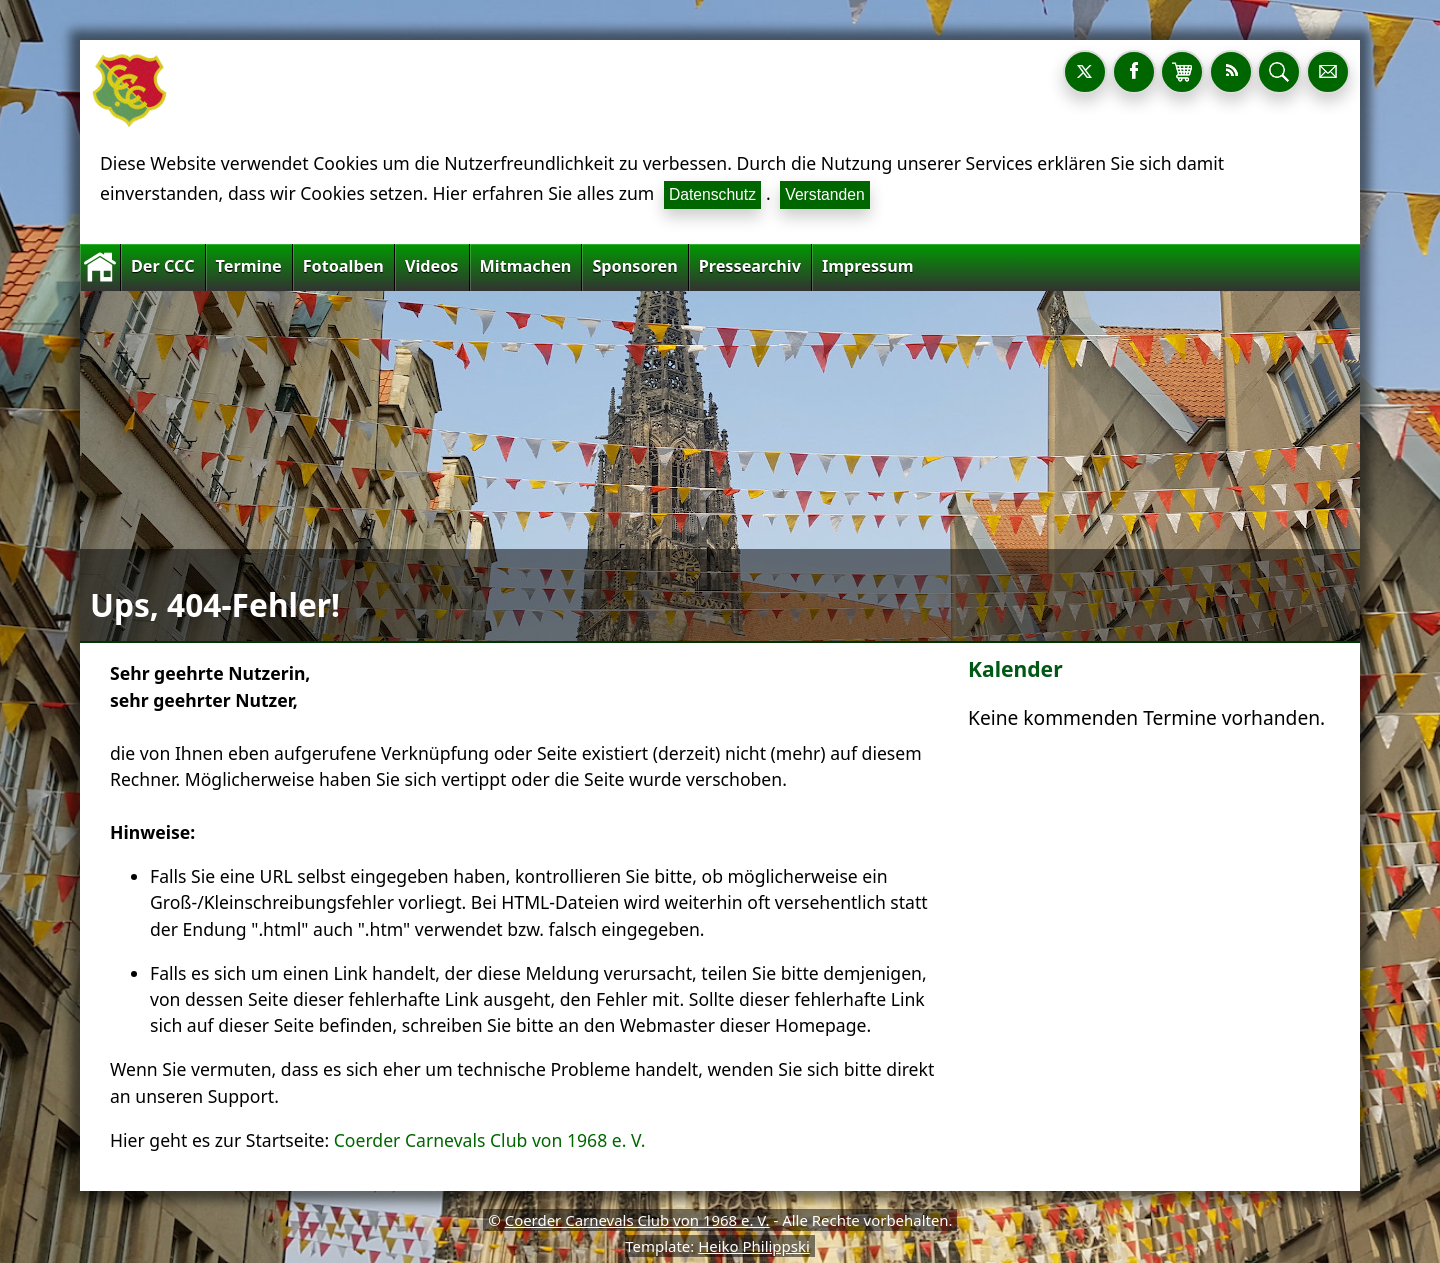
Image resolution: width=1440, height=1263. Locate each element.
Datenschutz (712, 194)
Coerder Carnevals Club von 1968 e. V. (490, 1140)
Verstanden (824, 194)
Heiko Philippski (754, 1246)
